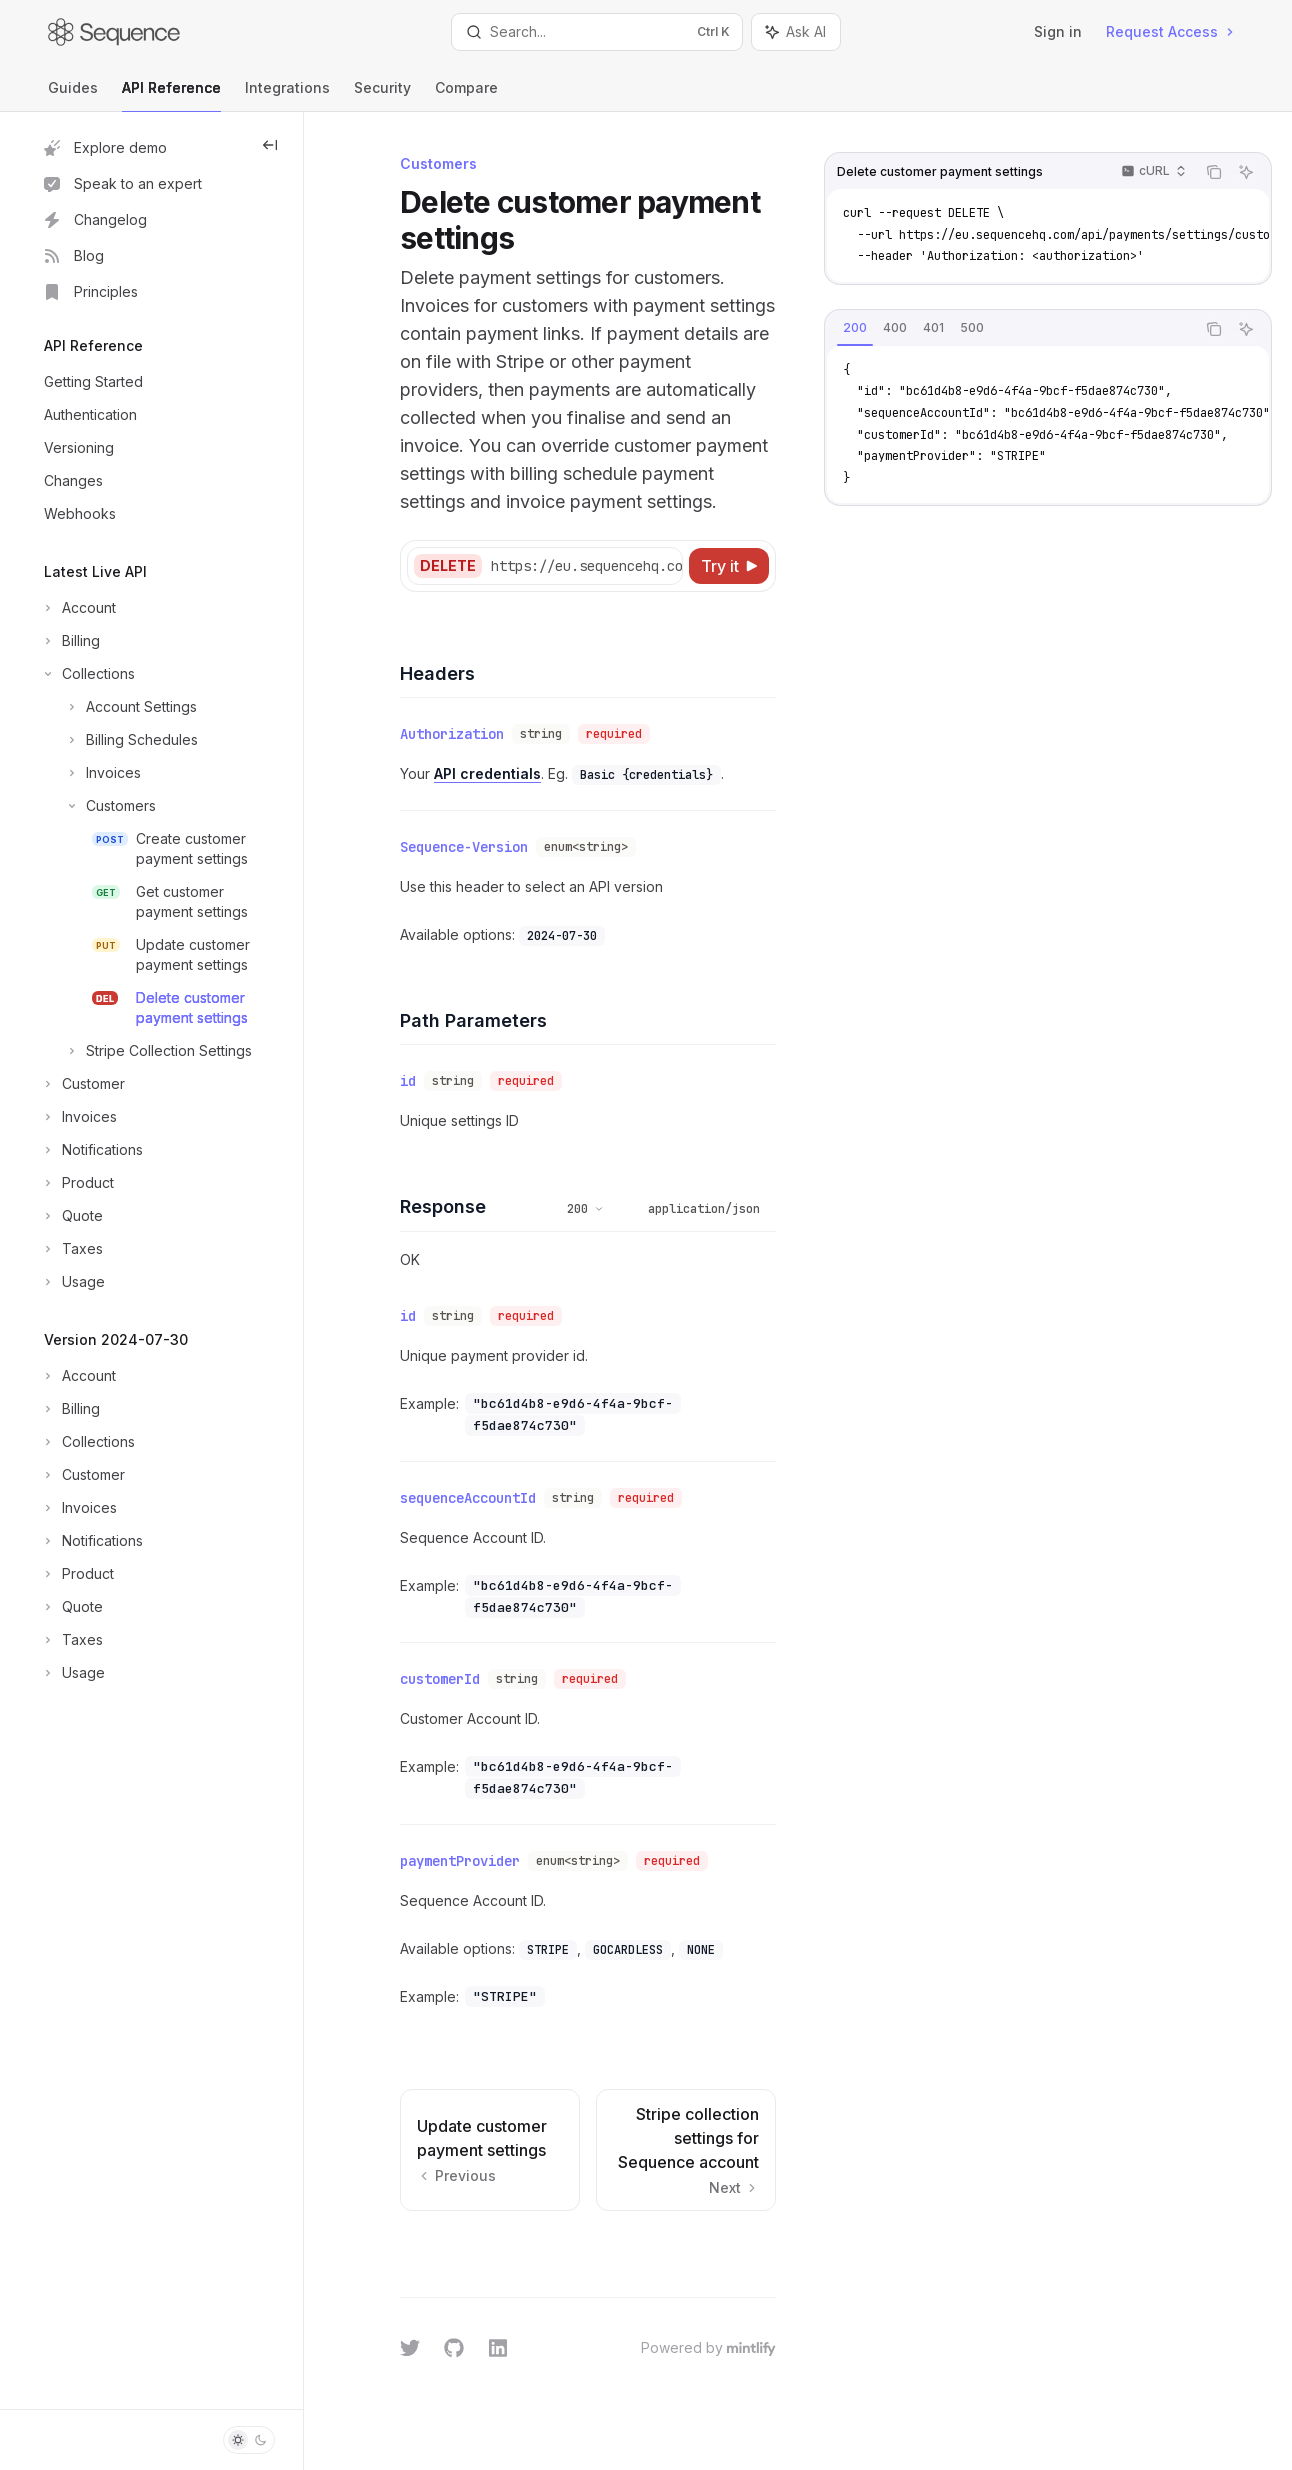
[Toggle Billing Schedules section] (119, 740)
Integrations (287, 95)
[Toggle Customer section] (82, 1084)
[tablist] (1010, 329)
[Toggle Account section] (78, 608)
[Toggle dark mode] (249, 2440)
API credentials (487, 773)
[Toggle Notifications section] (91, 1150)
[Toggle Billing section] (70, 641)
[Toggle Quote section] (71, 1216)
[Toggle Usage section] (72, 1282)
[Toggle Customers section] (98, 806)
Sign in (1058, 31)
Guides (73, 95)
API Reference (171, 95)
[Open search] (597, 32)
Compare (466, 95)
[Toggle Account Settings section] (118, 707)
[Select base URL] (614, 566)
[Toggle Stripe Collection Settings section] (146, 1051)
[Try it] (729, 566)
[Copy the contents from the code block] (1214, 172)
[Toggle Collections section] (87, 674)
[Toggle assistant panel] (796, 32)
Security (382, 95)
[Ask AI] (1246, 172)
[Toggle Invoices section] (90, 773)
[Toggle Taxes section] (71, 1249)
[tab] (855, 328)
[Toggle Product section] (77, 1183)
